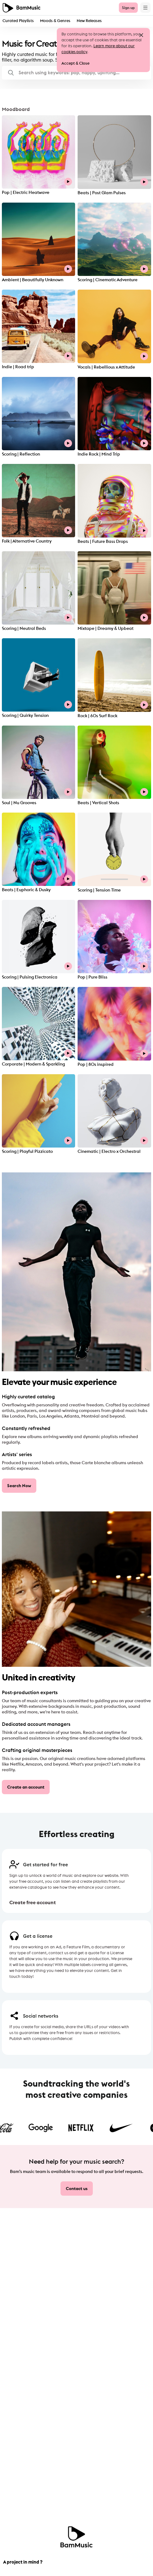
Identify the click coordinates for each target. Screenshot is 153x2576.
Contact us (77, 2188)
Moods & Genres (55, 20)
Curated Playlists (18, 20)
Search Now (19, 1485)
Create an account (25, 1787)
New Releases (89, 20)
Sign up (128, 7)
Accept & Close (75, 63)
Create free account (32, 1902)
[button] (76, 73)
